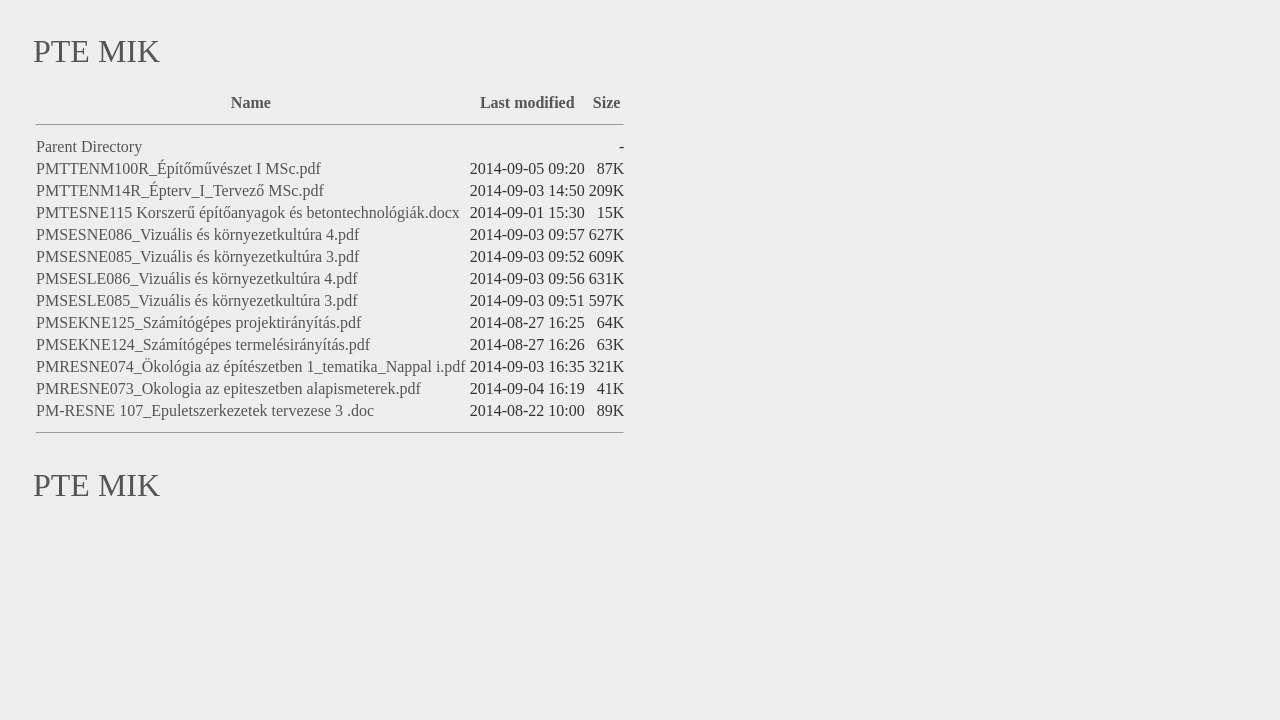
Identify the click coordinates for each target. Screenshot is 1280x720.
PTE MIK (96, 51)
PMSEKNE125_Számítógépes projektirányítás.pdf (198, 322)
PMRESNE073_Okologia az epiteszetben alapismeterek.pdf (228, 388)
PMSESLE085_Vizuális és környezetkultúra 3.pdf (197, 300)
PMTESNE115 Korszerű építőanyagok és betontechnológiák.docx (248, 212)
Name (251, 102)
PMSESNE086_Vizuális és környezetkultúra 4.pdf (197, 234)
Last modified (527, 102)
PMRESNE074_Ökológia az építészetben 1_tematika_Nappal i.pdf (251, 366)
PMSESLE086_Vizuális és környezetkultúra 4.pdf (197, 278)
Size (607, 102)
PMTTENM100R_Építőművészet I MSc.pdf (178, 168)
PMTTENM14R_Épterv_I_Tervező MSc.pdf (180, 190)
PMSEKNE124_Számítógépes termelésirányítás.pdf (203, 344)
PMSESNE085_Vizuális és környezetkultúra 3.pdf (197, 256)
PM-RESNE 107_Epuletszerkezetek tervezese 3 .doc (205, 410)
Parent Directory (89, 146)
